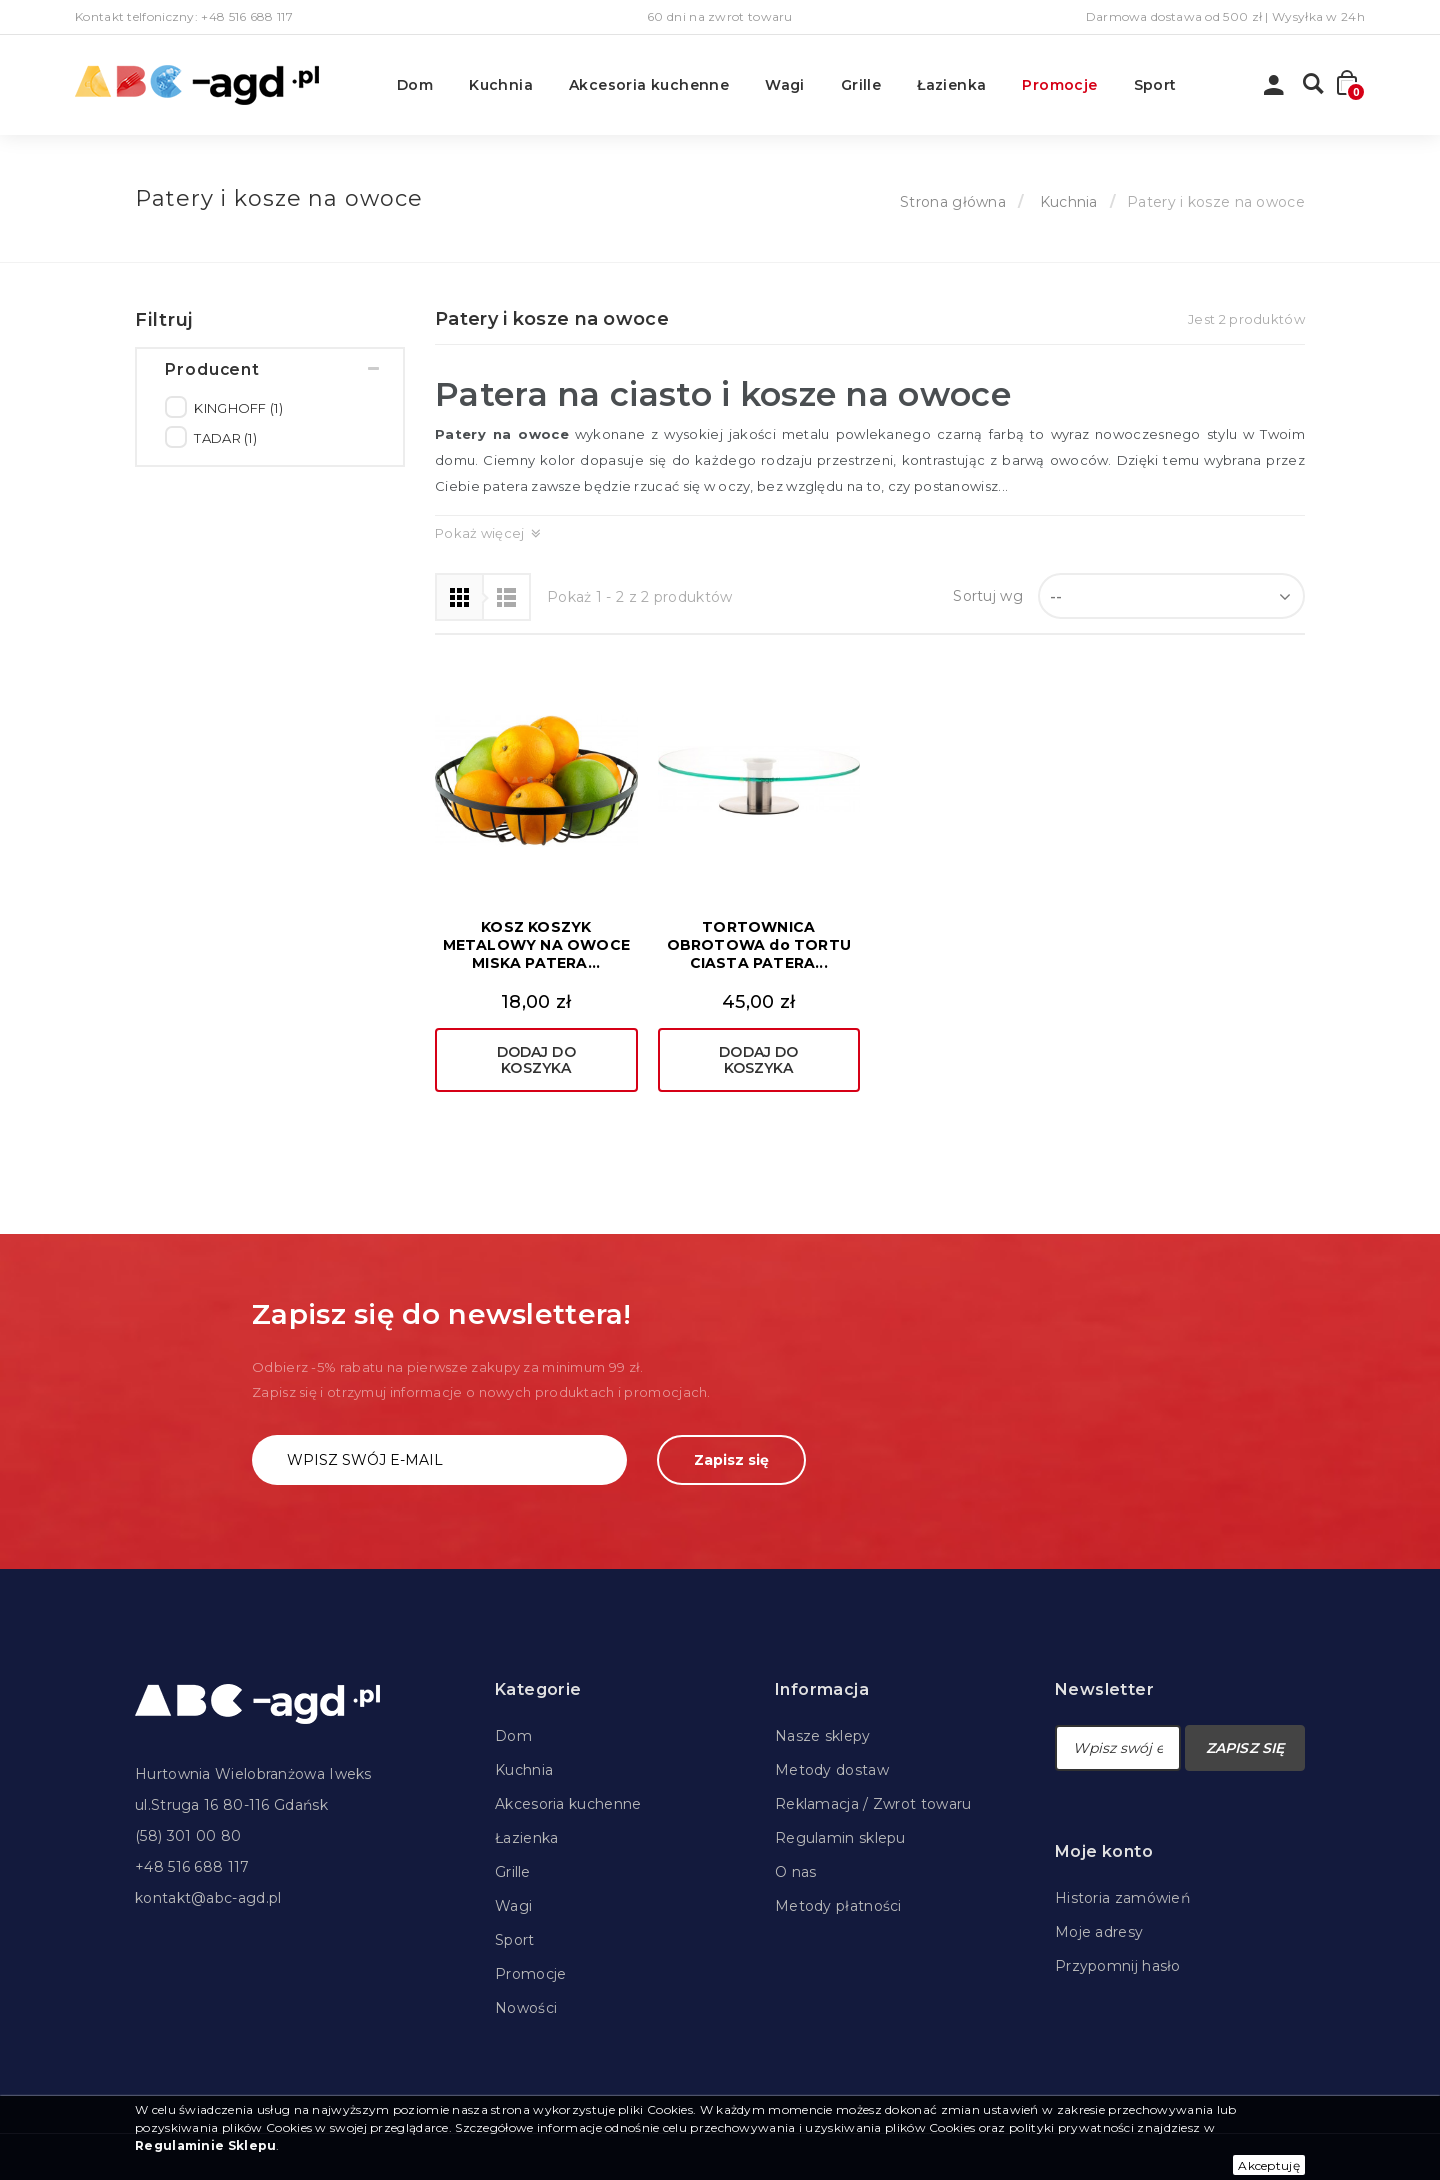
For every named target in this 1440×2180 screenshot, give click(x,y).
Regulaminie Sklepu (205, 2145)
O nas (796, 1872)
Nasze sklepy (823, 1736)
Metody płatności (838, 1906)
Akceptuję (1269, 2165)
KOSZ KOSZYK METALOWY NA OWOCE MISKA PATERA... (536, 945)
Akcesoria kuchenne (649, 85)
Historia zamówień (1122, 1898)
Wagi (785, 85)
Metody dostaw (832, 1770)
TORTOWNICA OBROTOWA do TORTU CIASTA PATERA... (759, 945)
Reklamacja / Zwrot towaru (873, 1804)
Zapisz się (731, 1460)
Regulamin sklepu (840, 1838)
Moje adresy (1099, 1932)
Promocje (1059, 85)
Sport (1155, 85)
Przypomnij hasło (1118, 1966)
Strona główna (953, 202)
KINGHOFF (238, 419)
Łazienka (951, 85)
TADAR (225, 449)
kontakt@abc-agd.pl (208, 1898)
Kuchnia (501, 85)
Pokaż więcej (480, 533)
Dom (415, 85)
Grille (861, 85)
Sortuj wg (988, 596)
